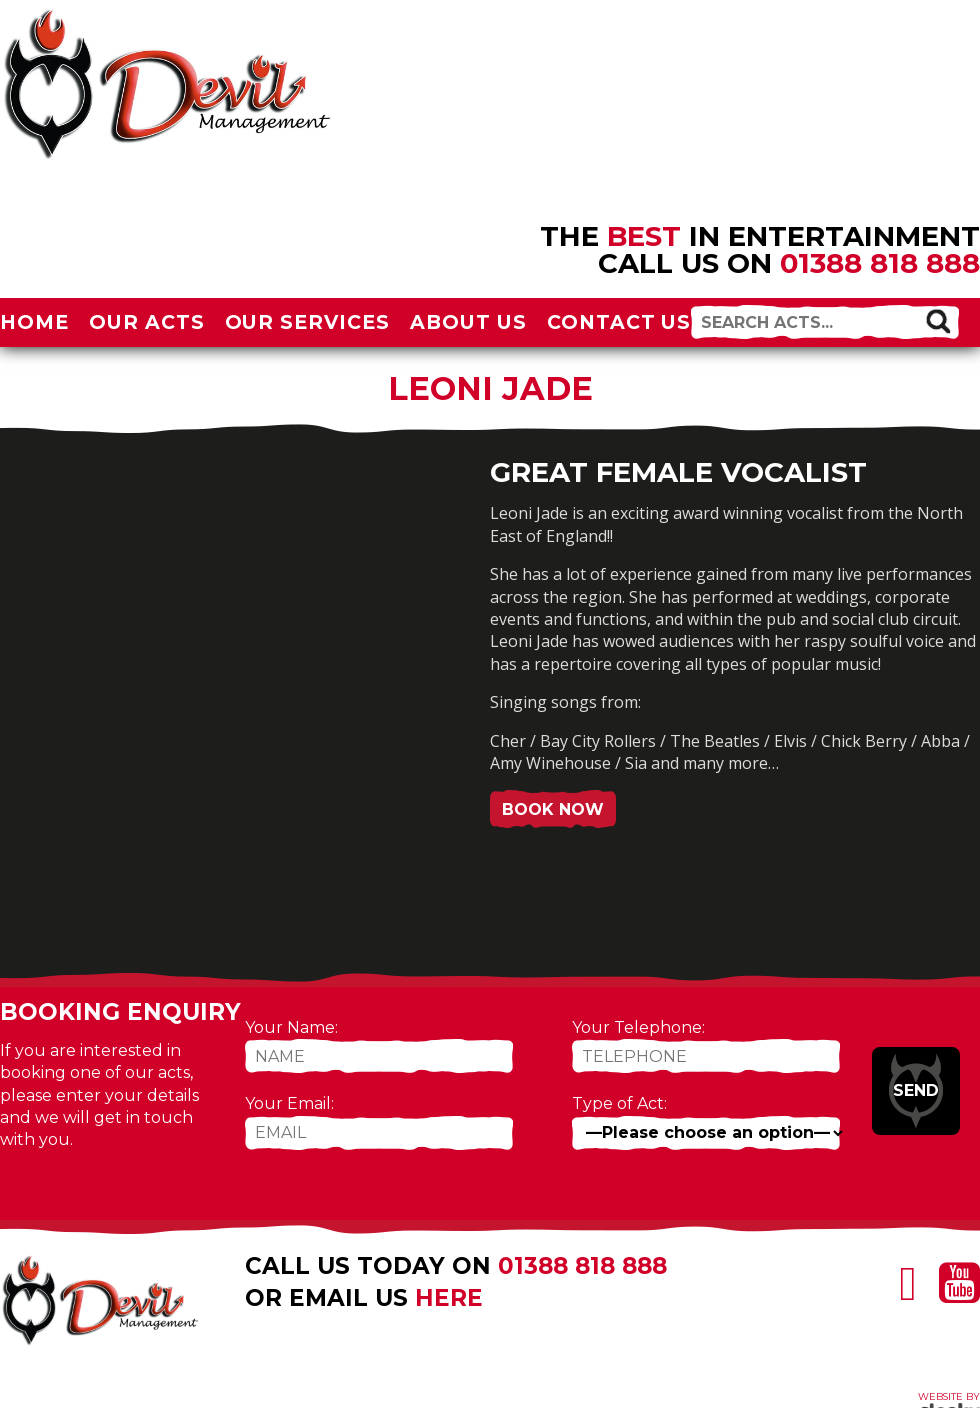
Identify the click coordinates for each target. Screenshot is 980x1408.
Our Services (308, 322)
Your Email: (289, 1103)
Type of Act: (619, 1103)
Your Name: (291, 1027)
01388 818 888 (880, 263)
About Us (468, 322)
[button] (937, 320)
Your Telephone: (638, 1027)
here (449, 1298)
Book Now (553, 809)
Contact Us (619, 322)
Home (34, 322)
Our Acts (147, 322)
